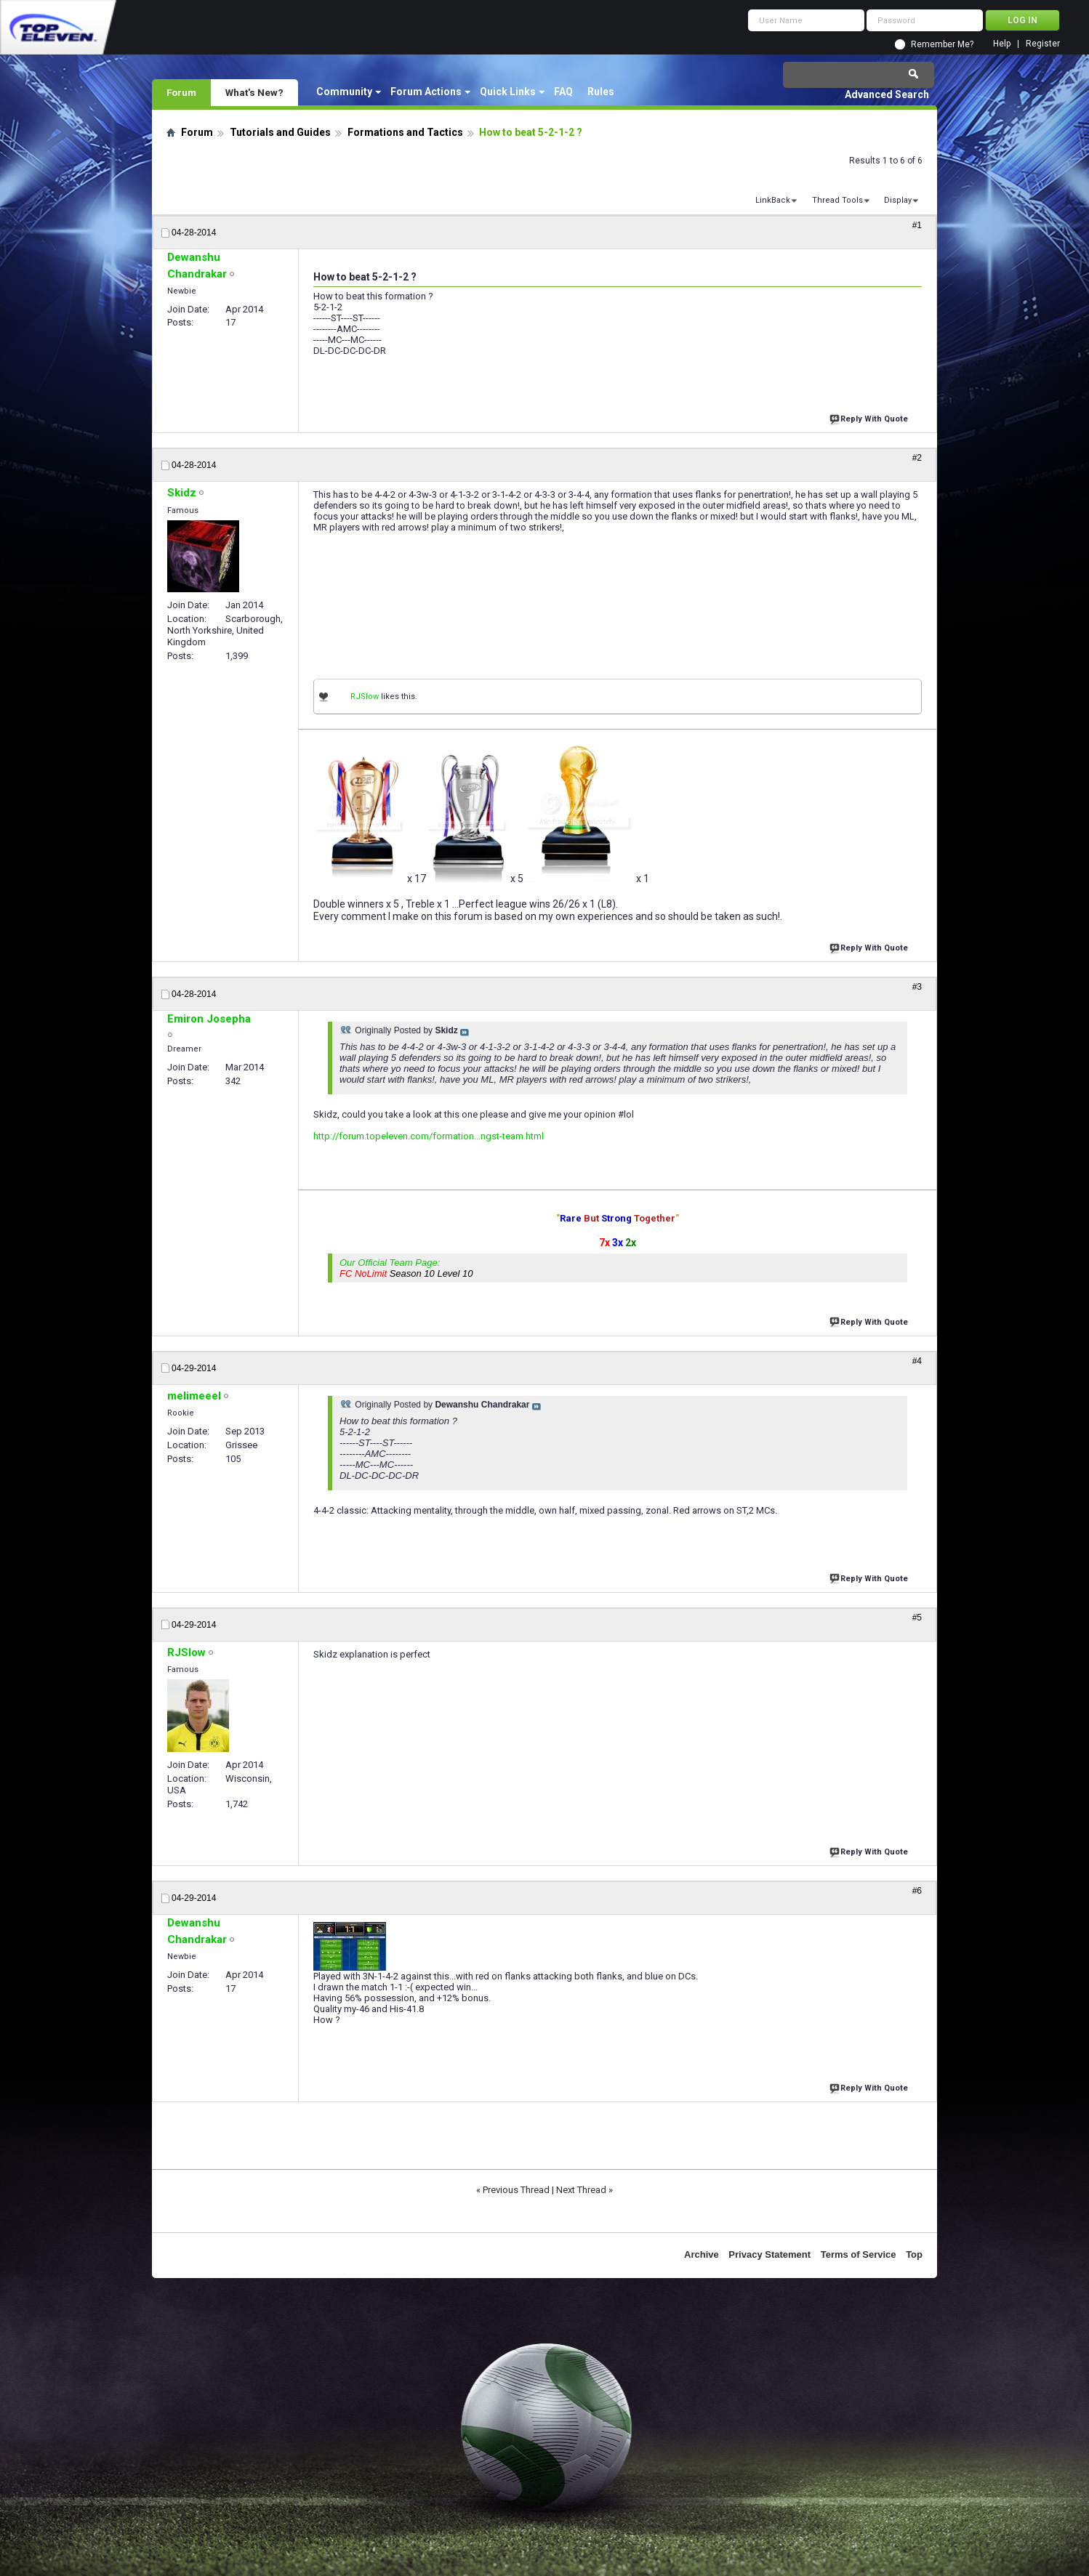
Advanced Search (887, 94)
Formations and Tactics (405, 132)
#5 (917, 1617)
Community (344, 91)
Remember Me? (942, 44)
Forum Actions (426, 91)
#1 (917, 225)
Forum (181, 92)
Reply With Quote (870, 417)
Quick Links (508, 91)
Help (1001, 44)
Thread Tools (837, 200)
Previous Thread (516, 2189)
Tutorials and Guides (280, 132)
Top (914, 2254)
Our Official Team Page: (406, 1268)
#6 (917, 1891)
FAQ (563, 91)
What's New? (254, 92)
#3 (917, 987)
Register (1043, 44)
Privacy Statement (769, 2254)
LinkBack (772, 200)
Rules (600, 91)
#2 (917, 458)
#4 (917, 1361)
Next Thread (581, 2189)
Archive (701, 2254)
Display (898, 200)
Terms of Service (858, 2254)
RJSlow (364, 696)
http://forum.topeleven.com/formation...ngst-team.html (428, 1136)
